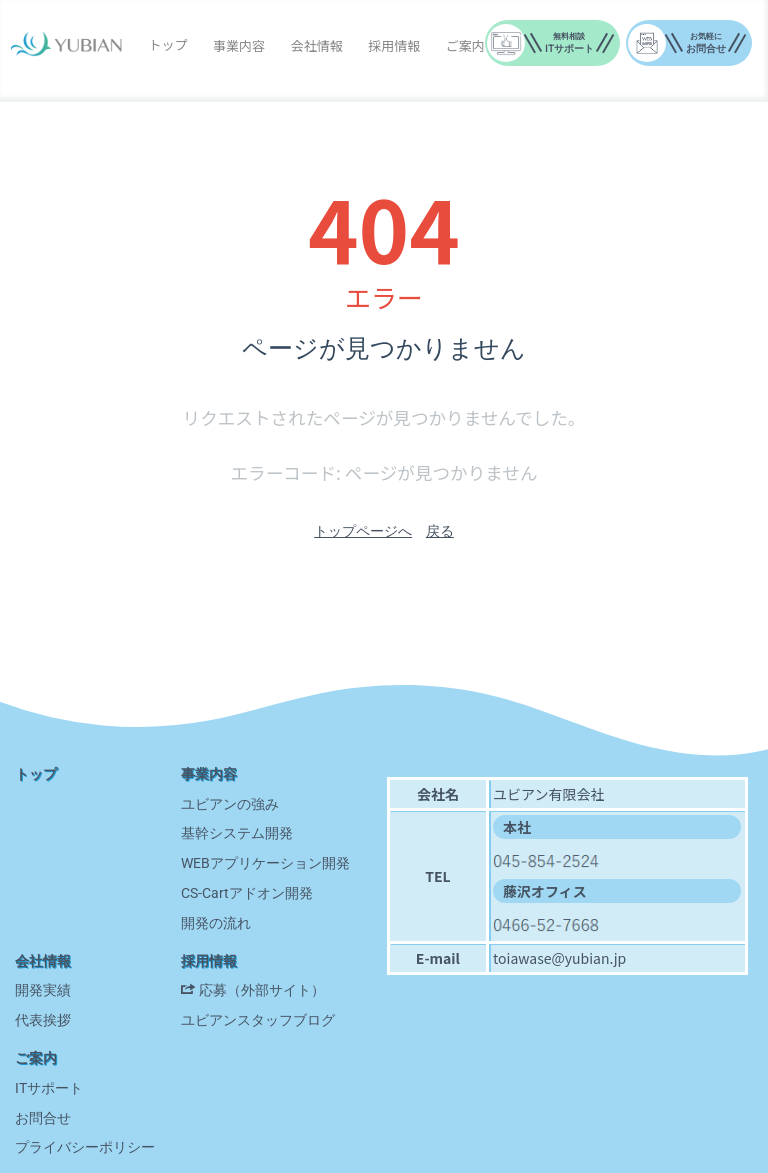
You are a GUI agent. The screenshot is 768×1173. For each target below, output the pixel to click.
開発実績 (43, 990)
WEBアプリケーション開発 (265, 863)
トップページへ (363, 531)
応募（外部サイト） (262, 990)
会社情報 (317, 45)
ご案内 (465, 45)
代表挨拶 (43, 1020)
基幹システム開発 (237, 833)
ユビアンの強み (230, 804)
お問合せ (43, 1118)
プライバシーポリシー (85, 1147)
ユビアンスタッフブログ (258, 1020)
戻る (440, 531)
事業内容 (239, 45)
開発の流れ (216, 923)
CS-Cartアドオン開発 (247, 893)
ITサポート (49, 1088)
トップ (167, 44)
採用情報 (394, 45)
